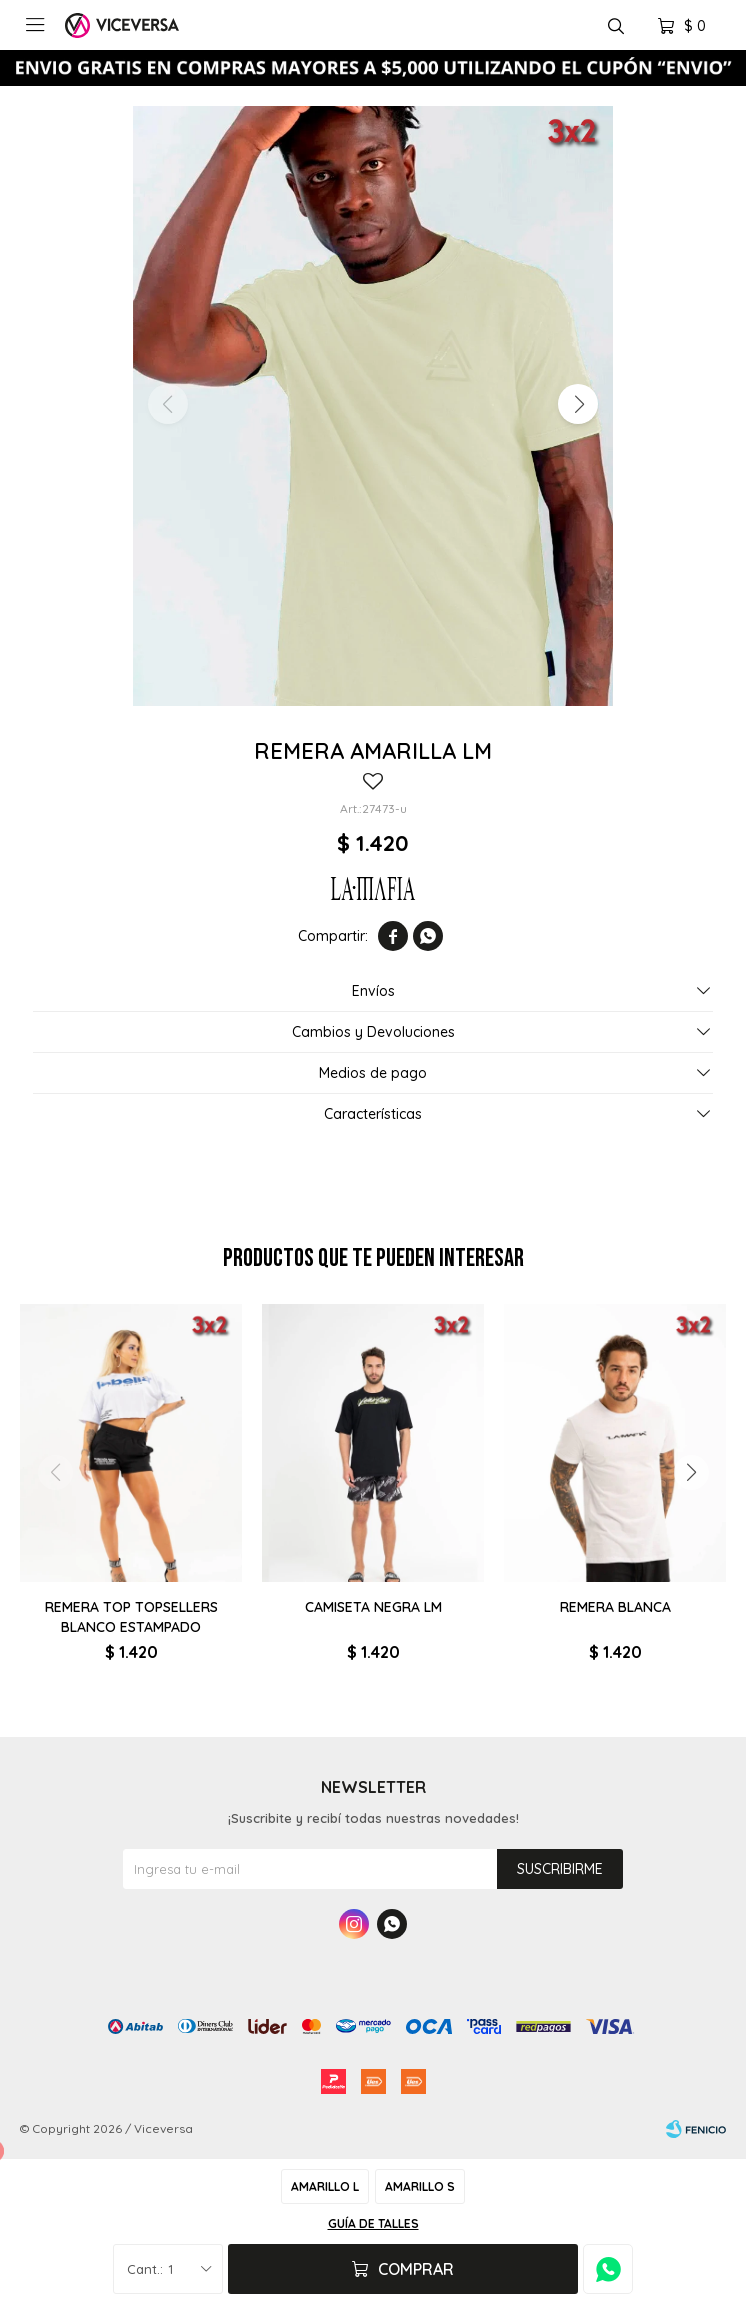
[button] (578, 404)
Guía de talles (373, 2223)
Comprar (416, 2269)
